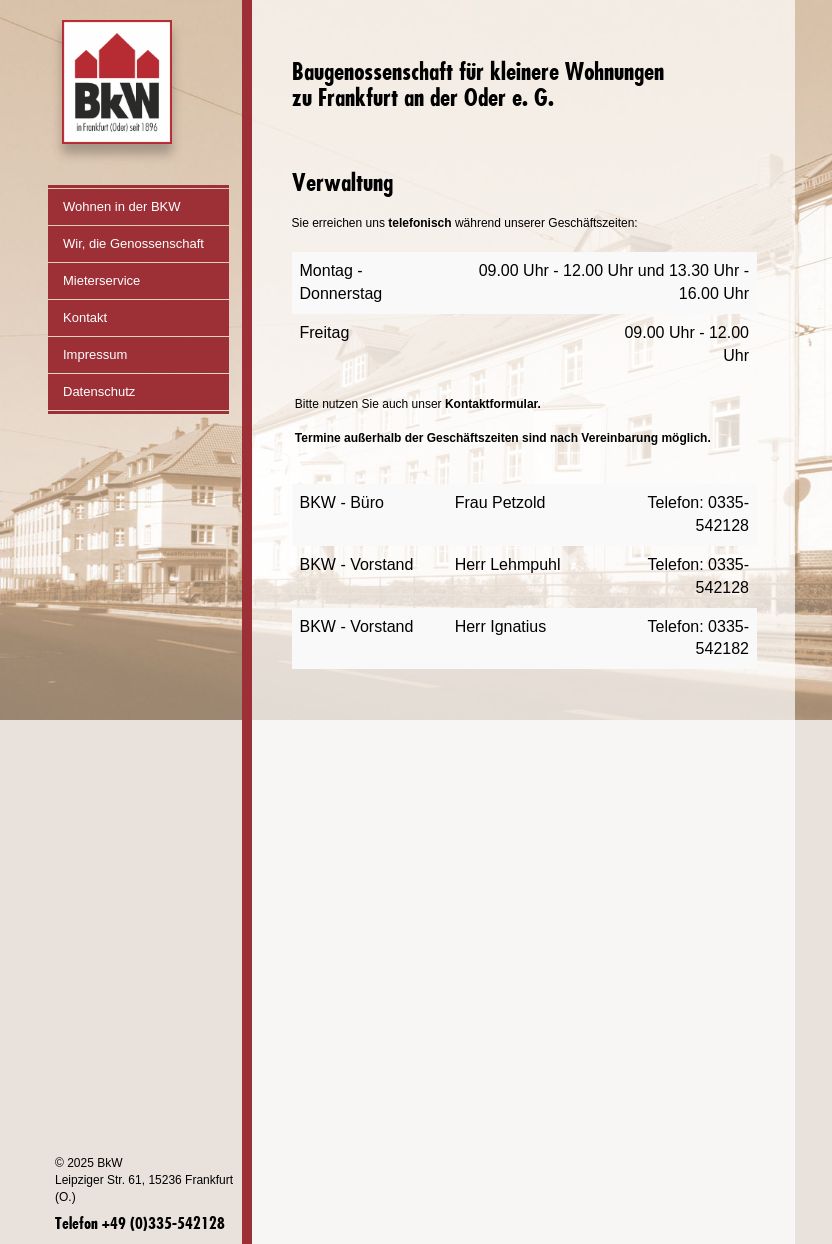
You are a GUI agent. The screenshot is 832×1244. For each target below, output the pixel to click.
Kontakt (85, 317)
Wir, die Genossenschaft (146, 243)
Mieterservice (101, 280)
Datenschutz (99, 391)
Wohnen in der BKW (122, 206)
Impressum (95, 354)
